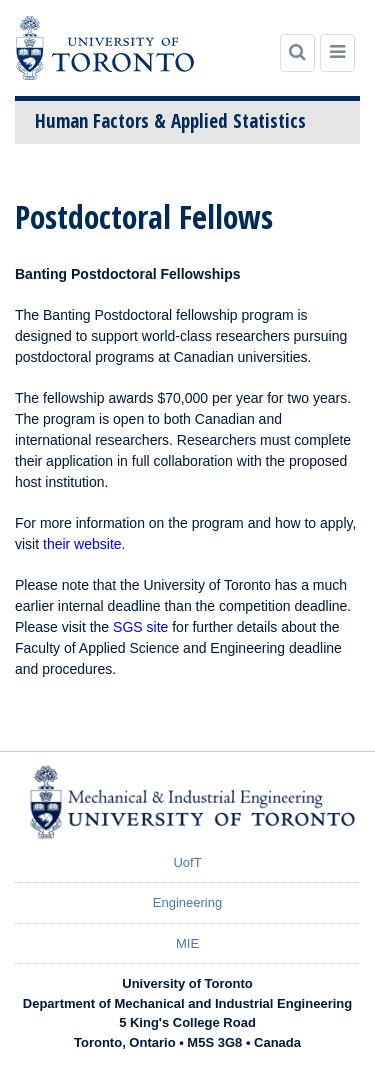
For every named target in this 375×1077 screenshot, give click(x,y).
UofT (187, 862)
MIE (187, 943)
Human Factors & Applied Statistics (170, 121)
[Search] (297, 53)
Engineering (187, 902)
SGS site (140, 627)
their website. (84, 544)
